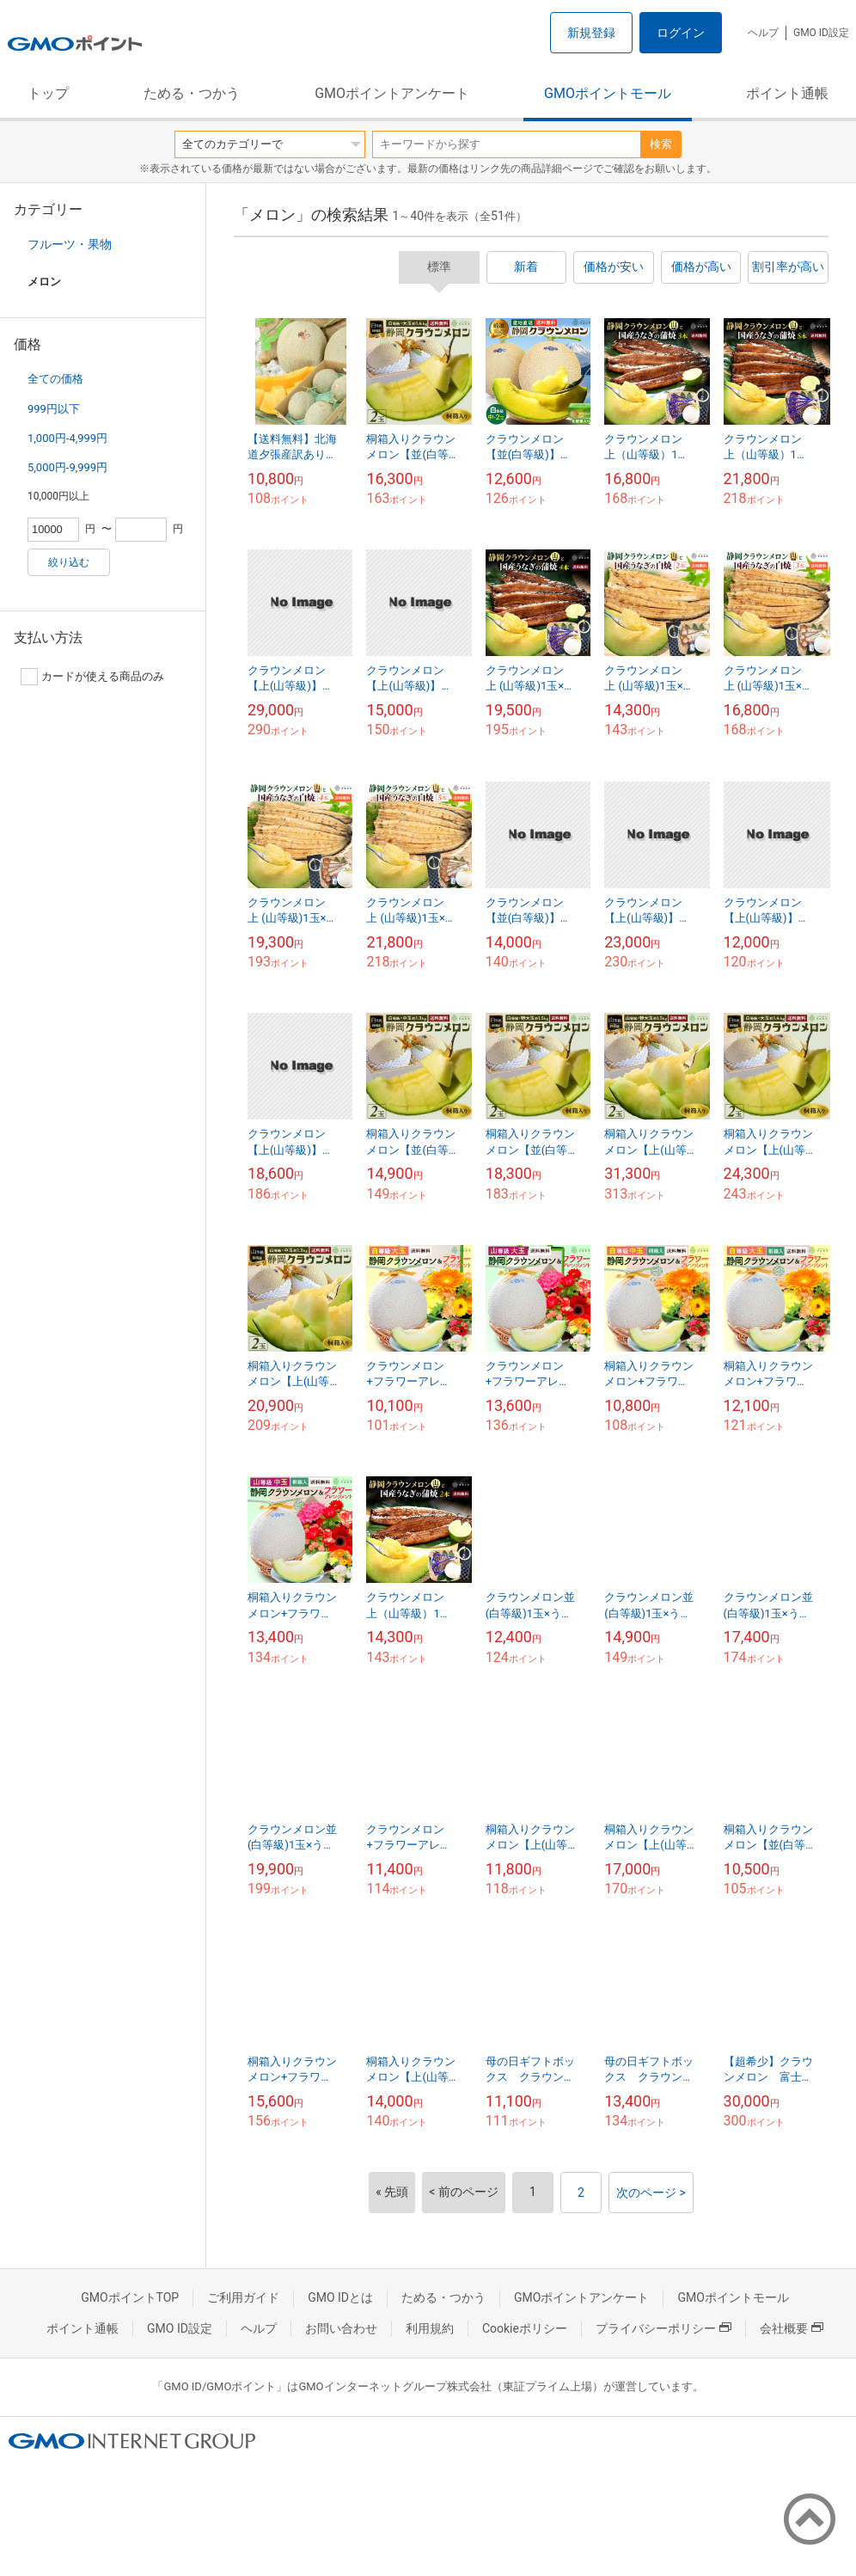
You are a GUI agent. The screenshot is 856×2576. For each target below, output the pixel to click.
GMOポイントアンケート (392, 93)
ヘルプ (763, 33)
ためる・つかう (192, 93)
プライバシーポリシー (663, 2328)
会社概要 (791, 2328)
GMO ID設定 (821, 33)
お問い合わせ (341, 2328)
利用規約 (430, 2328)
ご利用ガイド (243, 2297)
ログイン (681, 33)
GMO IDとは (340, 2297)
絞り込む (68, 562)
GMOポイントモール (607, 93)
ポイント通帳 (787, 93)
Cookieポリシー (524, 2328)
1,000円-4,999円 (67, 438)
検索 (661, 144)
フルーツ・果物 (70, 244)
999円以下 (54, 408)
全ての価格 (55, 378)
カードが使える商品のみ (92, 676)
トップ (48, 93)
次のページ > (651, 2192)
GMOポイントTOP (130, 2297)
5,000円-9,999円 (67, 467)
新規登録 (591, 33)
